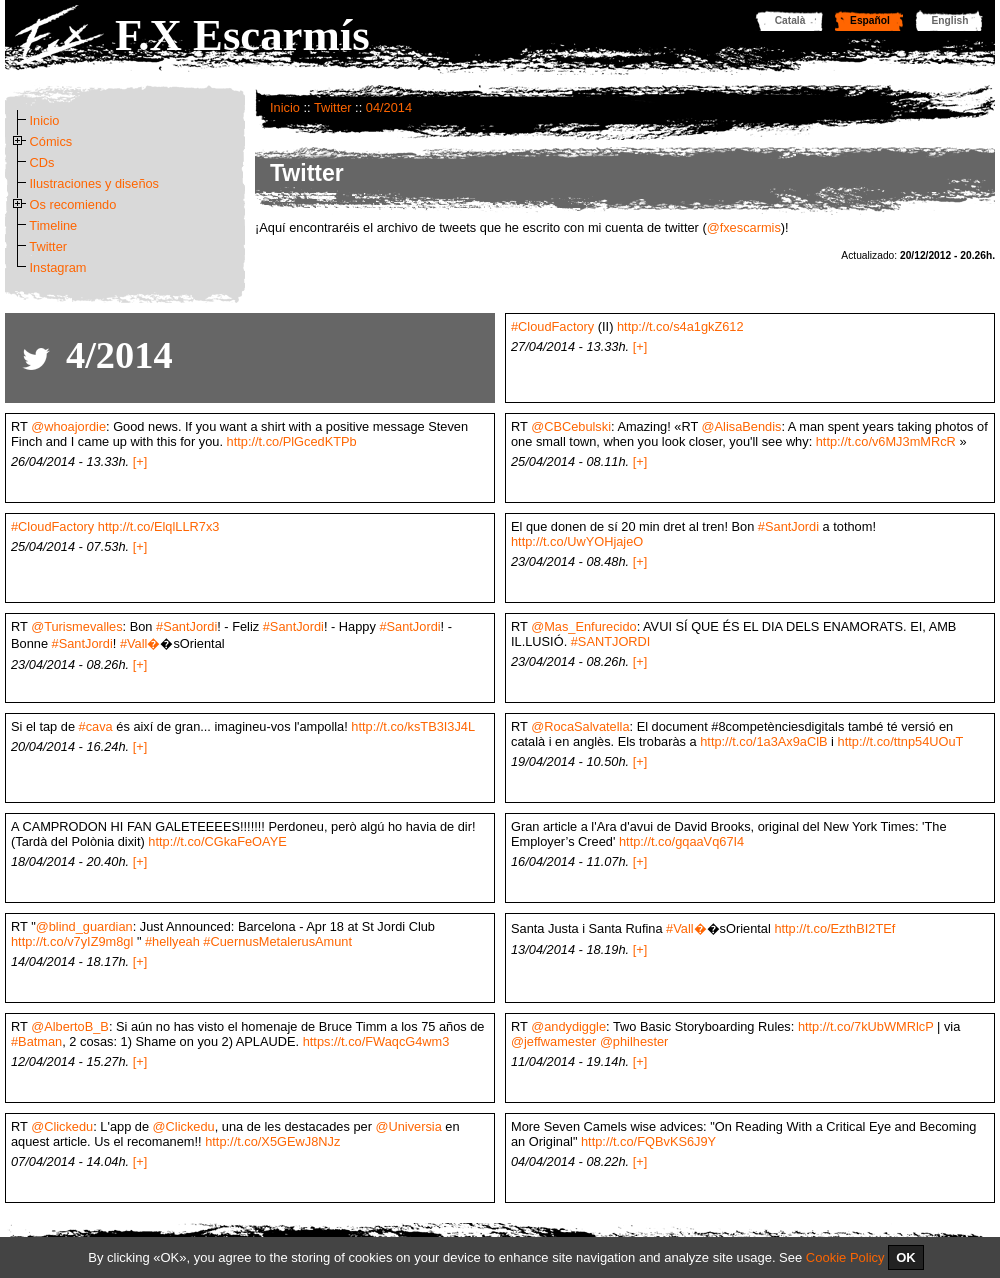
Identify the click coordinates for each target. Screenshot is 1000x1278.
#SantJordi (788, 526)
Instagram (58, 267)
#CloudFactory (552, 326)
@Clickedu (62, 1126)
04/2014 (389, 107)
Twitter (333, 107)
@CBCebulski (571, 426)
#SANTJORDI (611, 641)
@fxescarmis (744, 227)
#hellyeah (172, 941)
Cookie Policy (845, 1257)
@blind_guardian (84, 926)
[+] (640, 346)
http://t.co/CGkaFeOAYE (217, 841)
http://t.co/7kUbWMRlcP (866, 1026)
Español (870, 20)
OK (906, 1257)
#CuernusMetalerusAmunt (277, 941)
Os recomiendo (73, 204)
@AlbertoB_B (70, 1026)
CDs (42, 162)
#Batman (36, 1041)
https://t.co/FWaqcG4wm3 (376, 1041)
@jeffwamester (553, 1041)
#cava (96, 726)
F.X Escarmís (242, 35)
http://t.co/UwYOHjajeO (577, 541)
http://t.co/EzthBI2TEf (834, 928)
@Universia (408, 1126)
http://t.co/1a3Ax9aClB (763, 741)
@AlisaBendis (742, 426)
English (950, 20)
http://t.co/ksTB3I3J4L (413, 726)
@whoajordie (68, 426)
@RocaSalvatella (580, 726)
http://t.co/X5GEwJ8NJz (272, 1141)
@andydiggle (568, 1026)
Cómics (51, 141)
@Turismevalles (76, 626)
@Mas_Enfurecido (583, 626)
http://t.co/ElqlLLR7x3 (159, 526)
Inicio (285, 107)
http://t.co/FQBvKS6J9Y (648, 1141)
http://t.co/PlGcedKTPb (292, 441)
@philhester (634, 1041)
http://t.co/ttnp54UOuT (901, 741)
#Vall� (140, 643)
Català (790, 20)
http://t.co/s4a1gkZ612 (680, 326)
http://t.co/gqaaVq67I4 (681, 841)
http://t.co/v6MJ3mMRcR (886, 441)
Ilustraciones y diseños (94, 183)
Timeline (53, 225)
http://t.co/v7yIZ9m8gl (72, 941)
